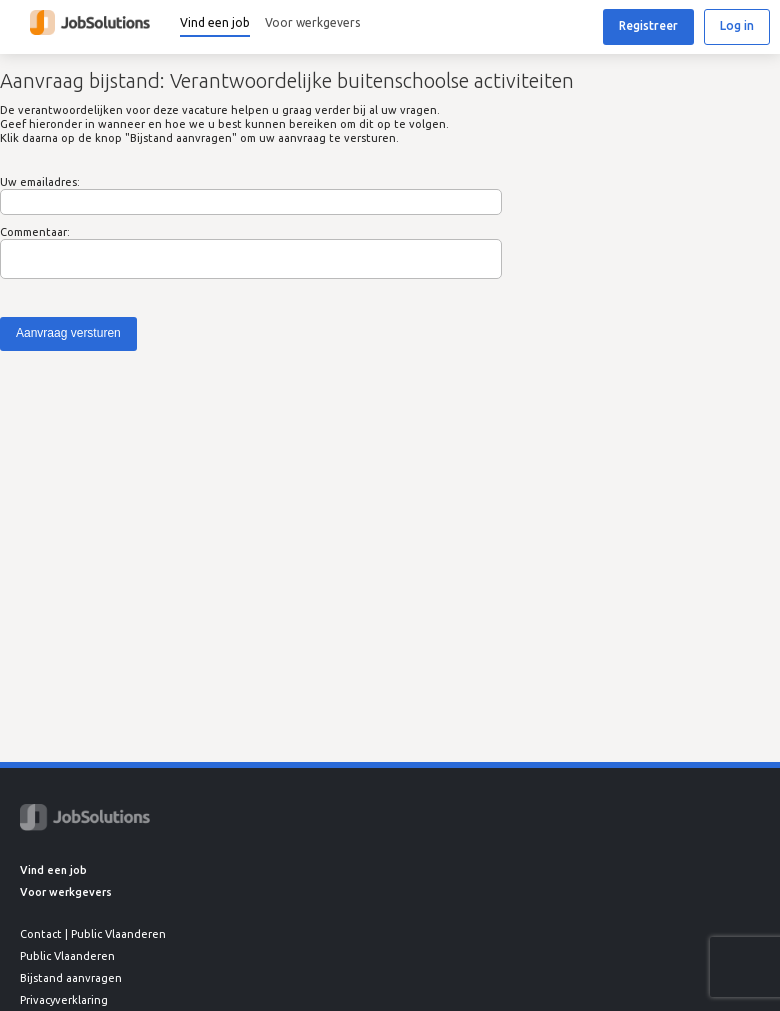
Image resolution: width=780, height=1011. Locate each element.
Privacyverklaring (64, 1000)
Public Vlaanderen (67, 956)
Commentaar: (35, 232)
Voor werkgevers (312, 22)
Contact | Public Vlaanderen (93, 934)
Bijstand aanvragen (71, 978)
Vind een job (215, 22)
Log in (737, 25)
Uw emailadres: (40, 182)
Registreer (648, 25)
